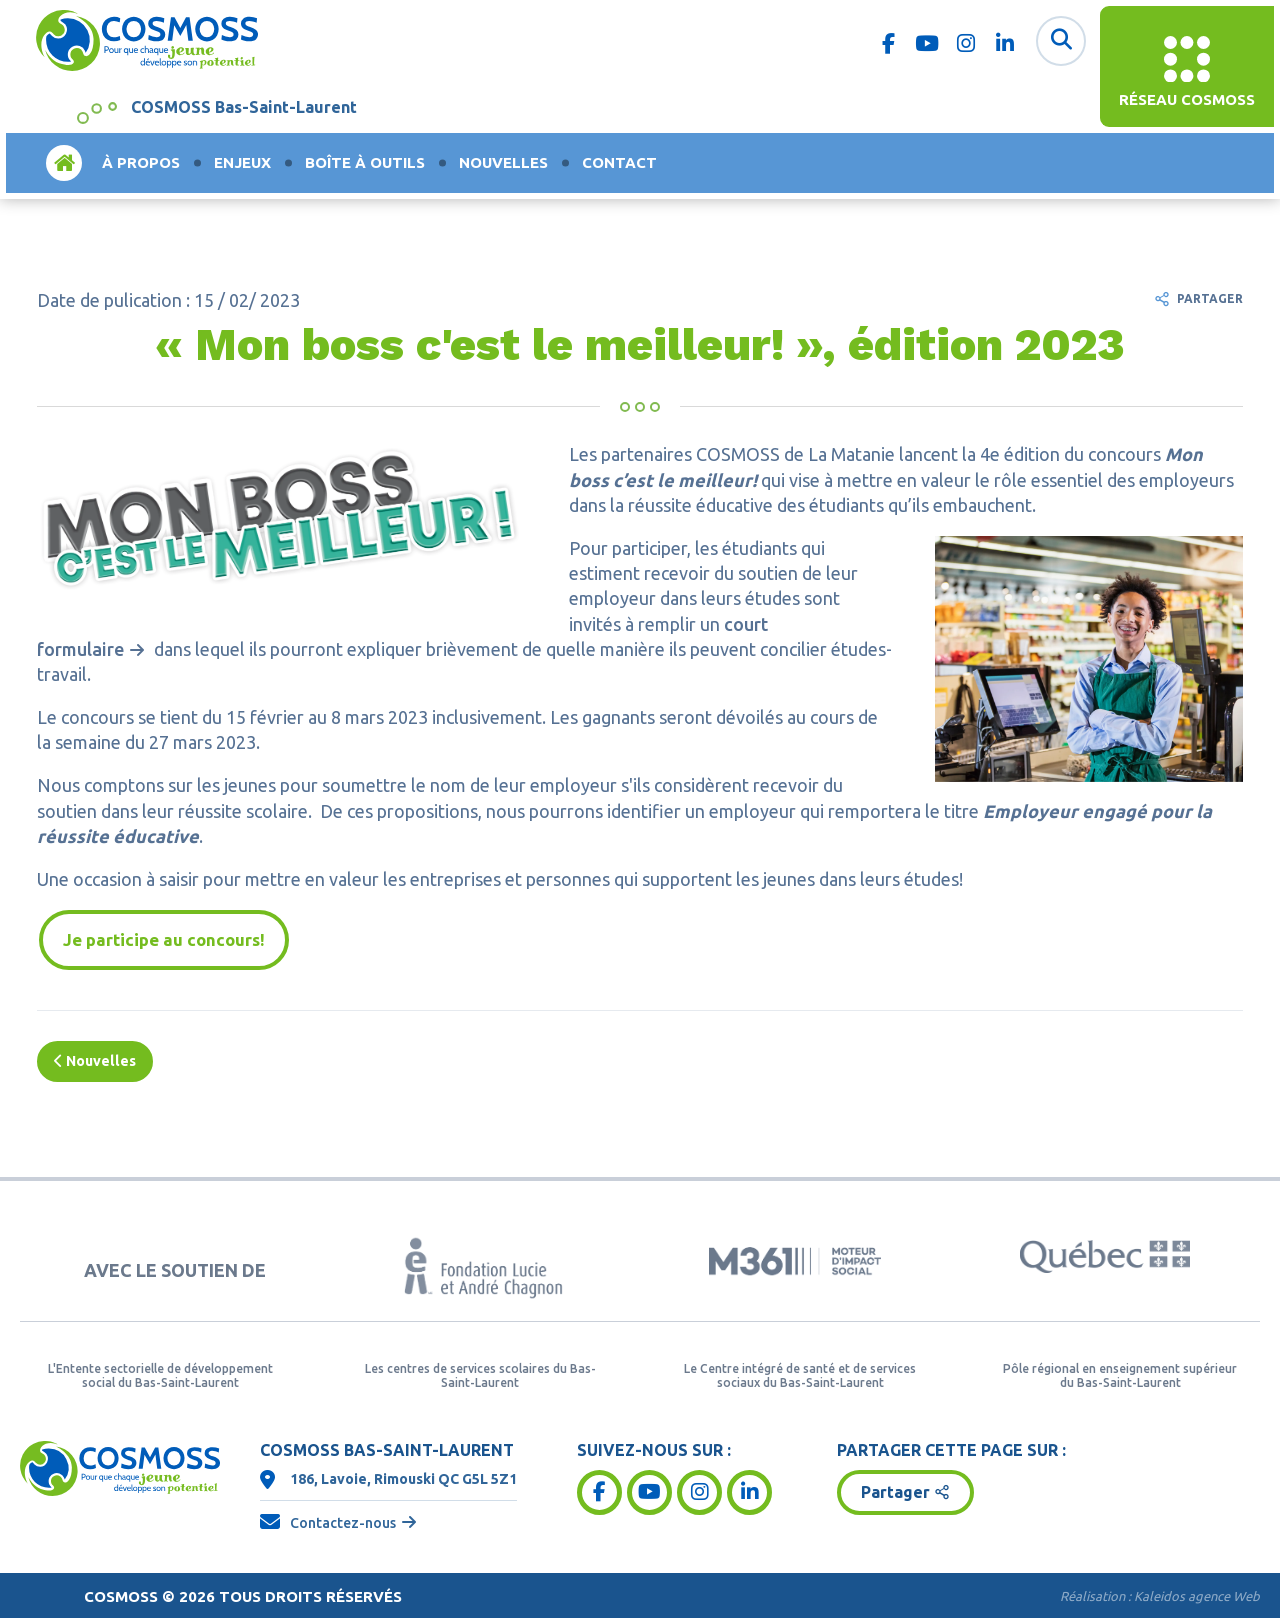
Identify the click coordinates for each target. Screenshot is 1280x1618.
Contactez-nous (343, 1523)
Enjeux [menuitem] (242, 162)
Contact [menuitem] (619, 162)
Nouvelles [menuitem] (503, 162)
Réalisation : (1160, 1597)
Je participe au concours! (164, 939)
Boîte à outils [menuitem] (365, 162)
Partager (1210, 298)
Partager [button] (895, 1493)
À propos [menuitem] (141, 162)
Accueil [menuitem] (64, 162)
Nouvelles (95, 1061)
